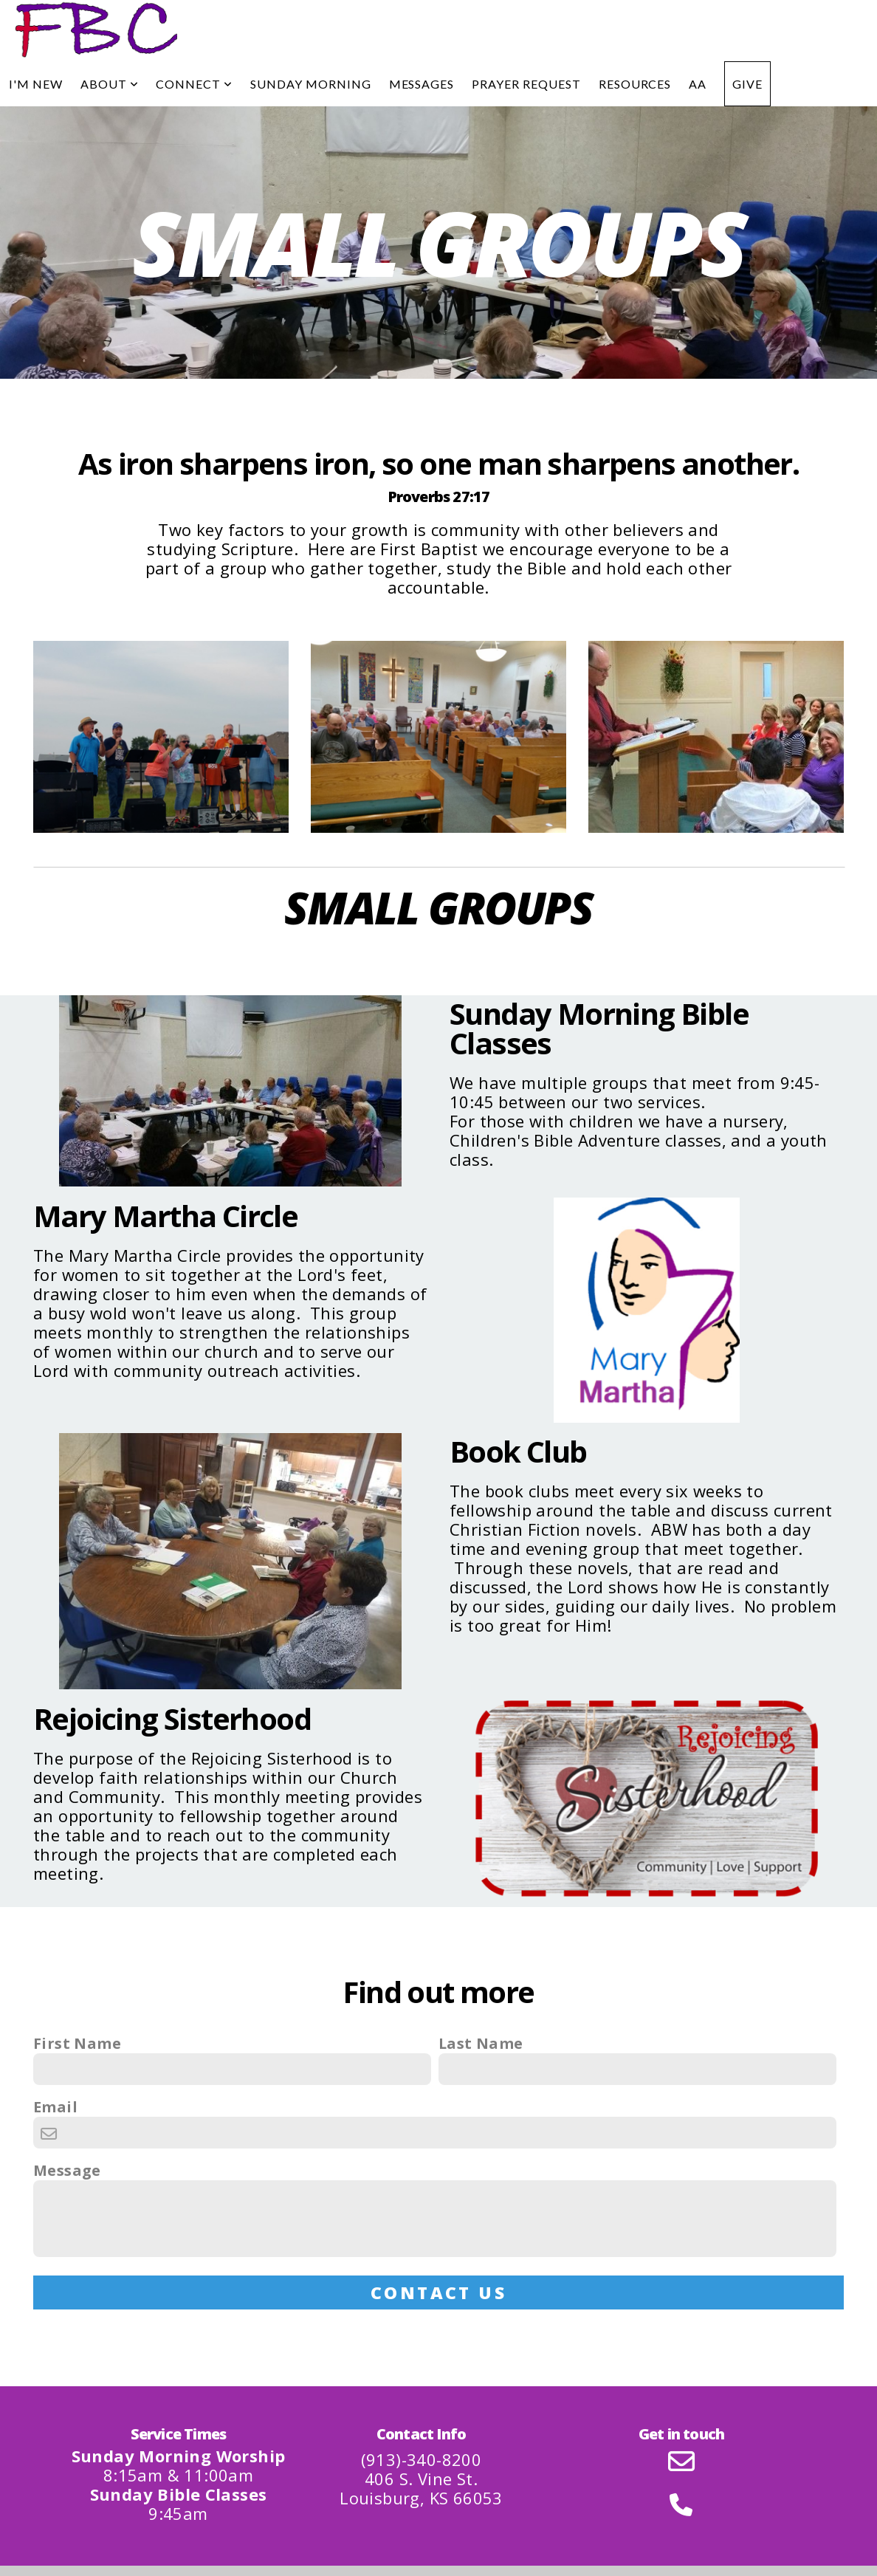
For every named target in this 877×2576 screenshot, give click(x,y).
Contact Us (439, 2292)
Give (747, 84)
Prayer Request (526, 84)
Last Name (480, 2043)
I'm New (36, 84)
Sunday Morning (310, 84)
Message (67, 2170)
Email (55, 2107)
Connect (194, 84)
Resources (635, 84)
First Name (77, 2043)
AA (697, 84)
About (109, 84)
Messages (422, 84)
